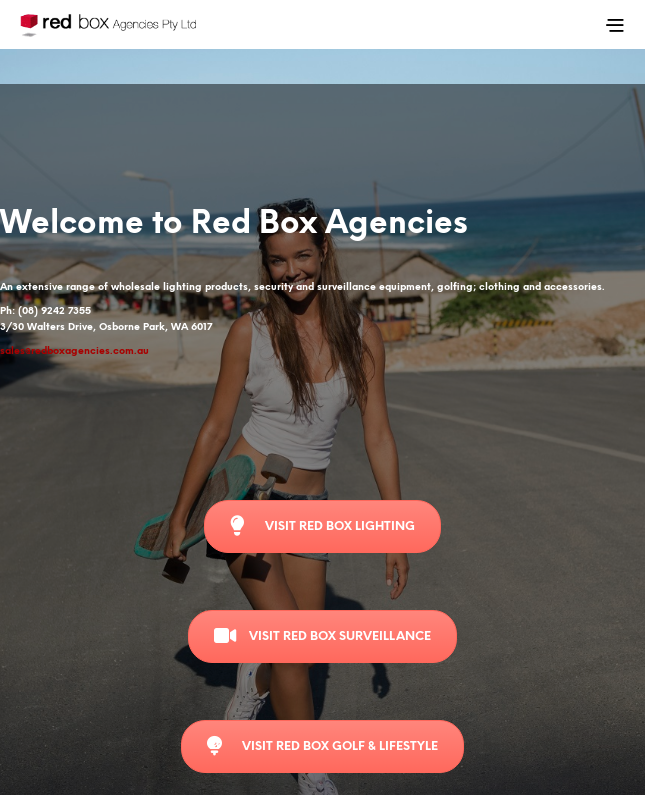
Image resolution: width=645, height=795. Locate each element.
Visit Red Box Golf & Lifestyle (322, 746)
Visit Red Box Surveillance (322, 636)
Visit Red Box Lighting (322, 526)
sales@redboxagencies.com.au (74, 351)
